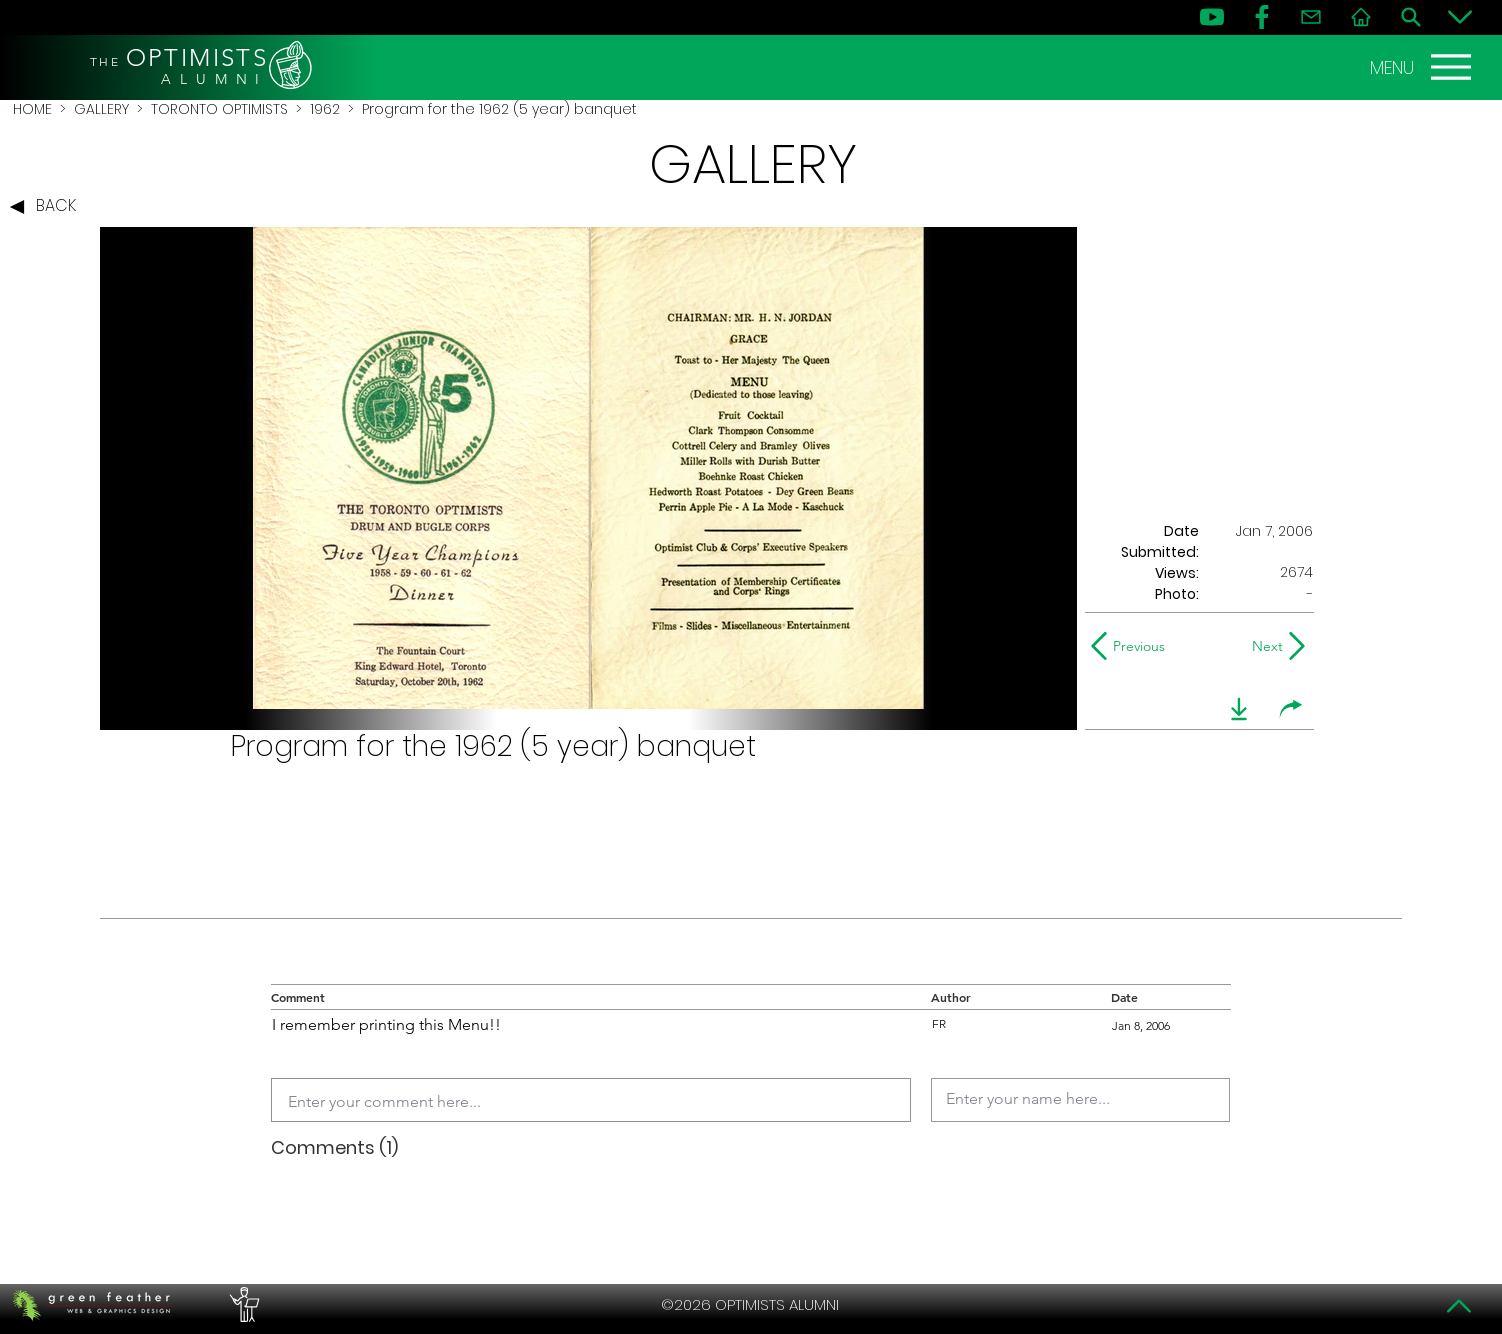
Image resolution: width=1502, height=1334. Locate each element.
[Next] (1263, 646)
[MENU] (1423, 67)
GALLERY (101, 109)
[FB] (1262, 17)
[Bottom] (1460, 17)
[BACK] (48, 207)
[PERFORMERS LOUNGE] (242, 1305)
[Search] (1411, 17)
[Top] (1460, 1306)
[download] (1239, 709)
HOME (32, 109)
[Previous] (1132, 646)
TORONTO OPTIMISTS (219, 109)
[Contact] (1311, 17)
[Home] (1361, 17)
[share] (1291, 709)
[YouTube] (1212, 17)
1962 (325, 109)
